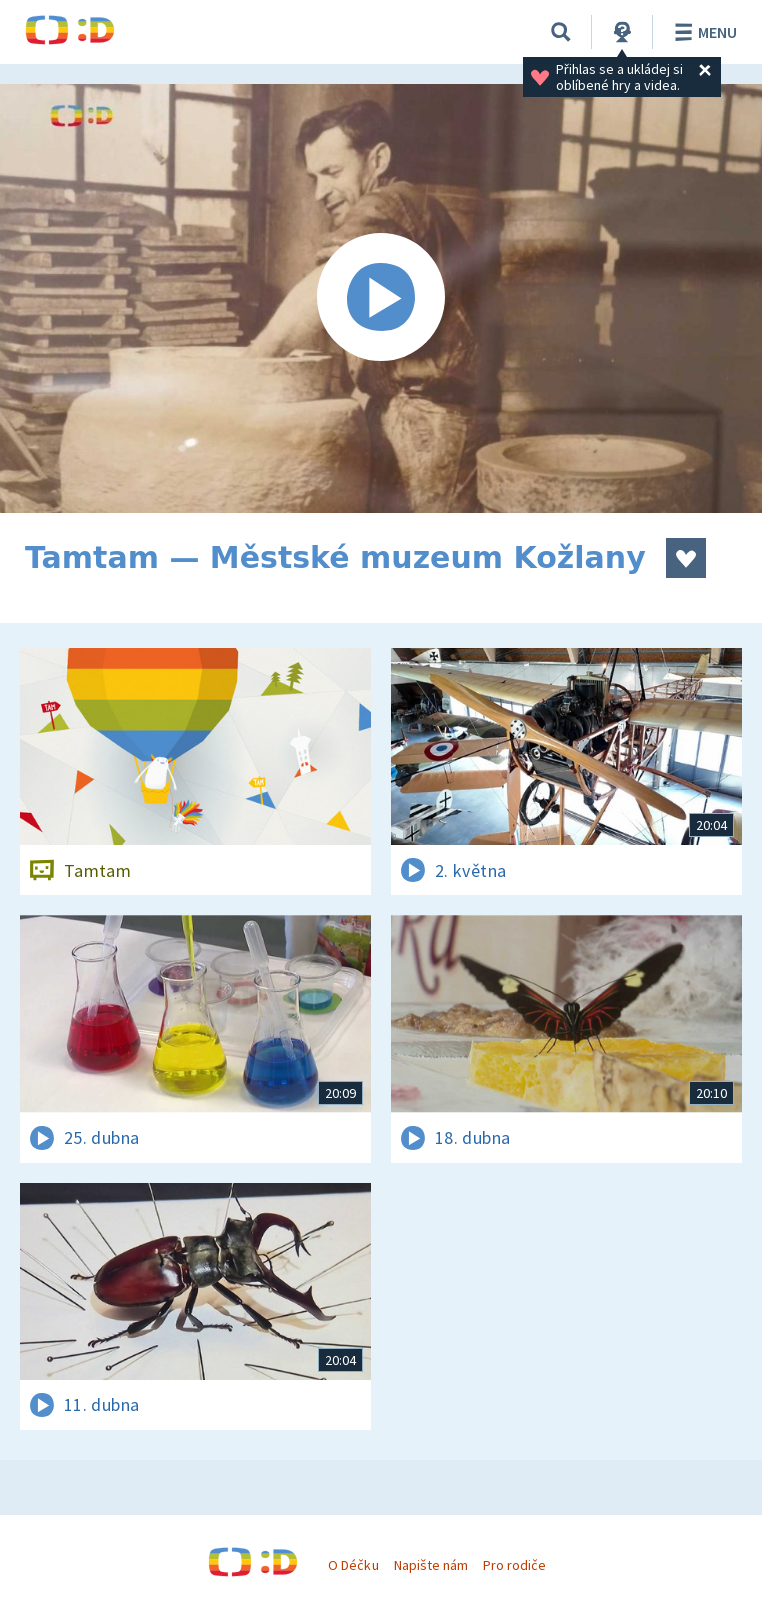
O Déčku (353, 1565)
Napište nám (431, 1565)
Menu (702, 32)
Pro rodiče (514, 1565)
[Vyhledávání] (561, 32)
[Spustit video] (381, 298)
